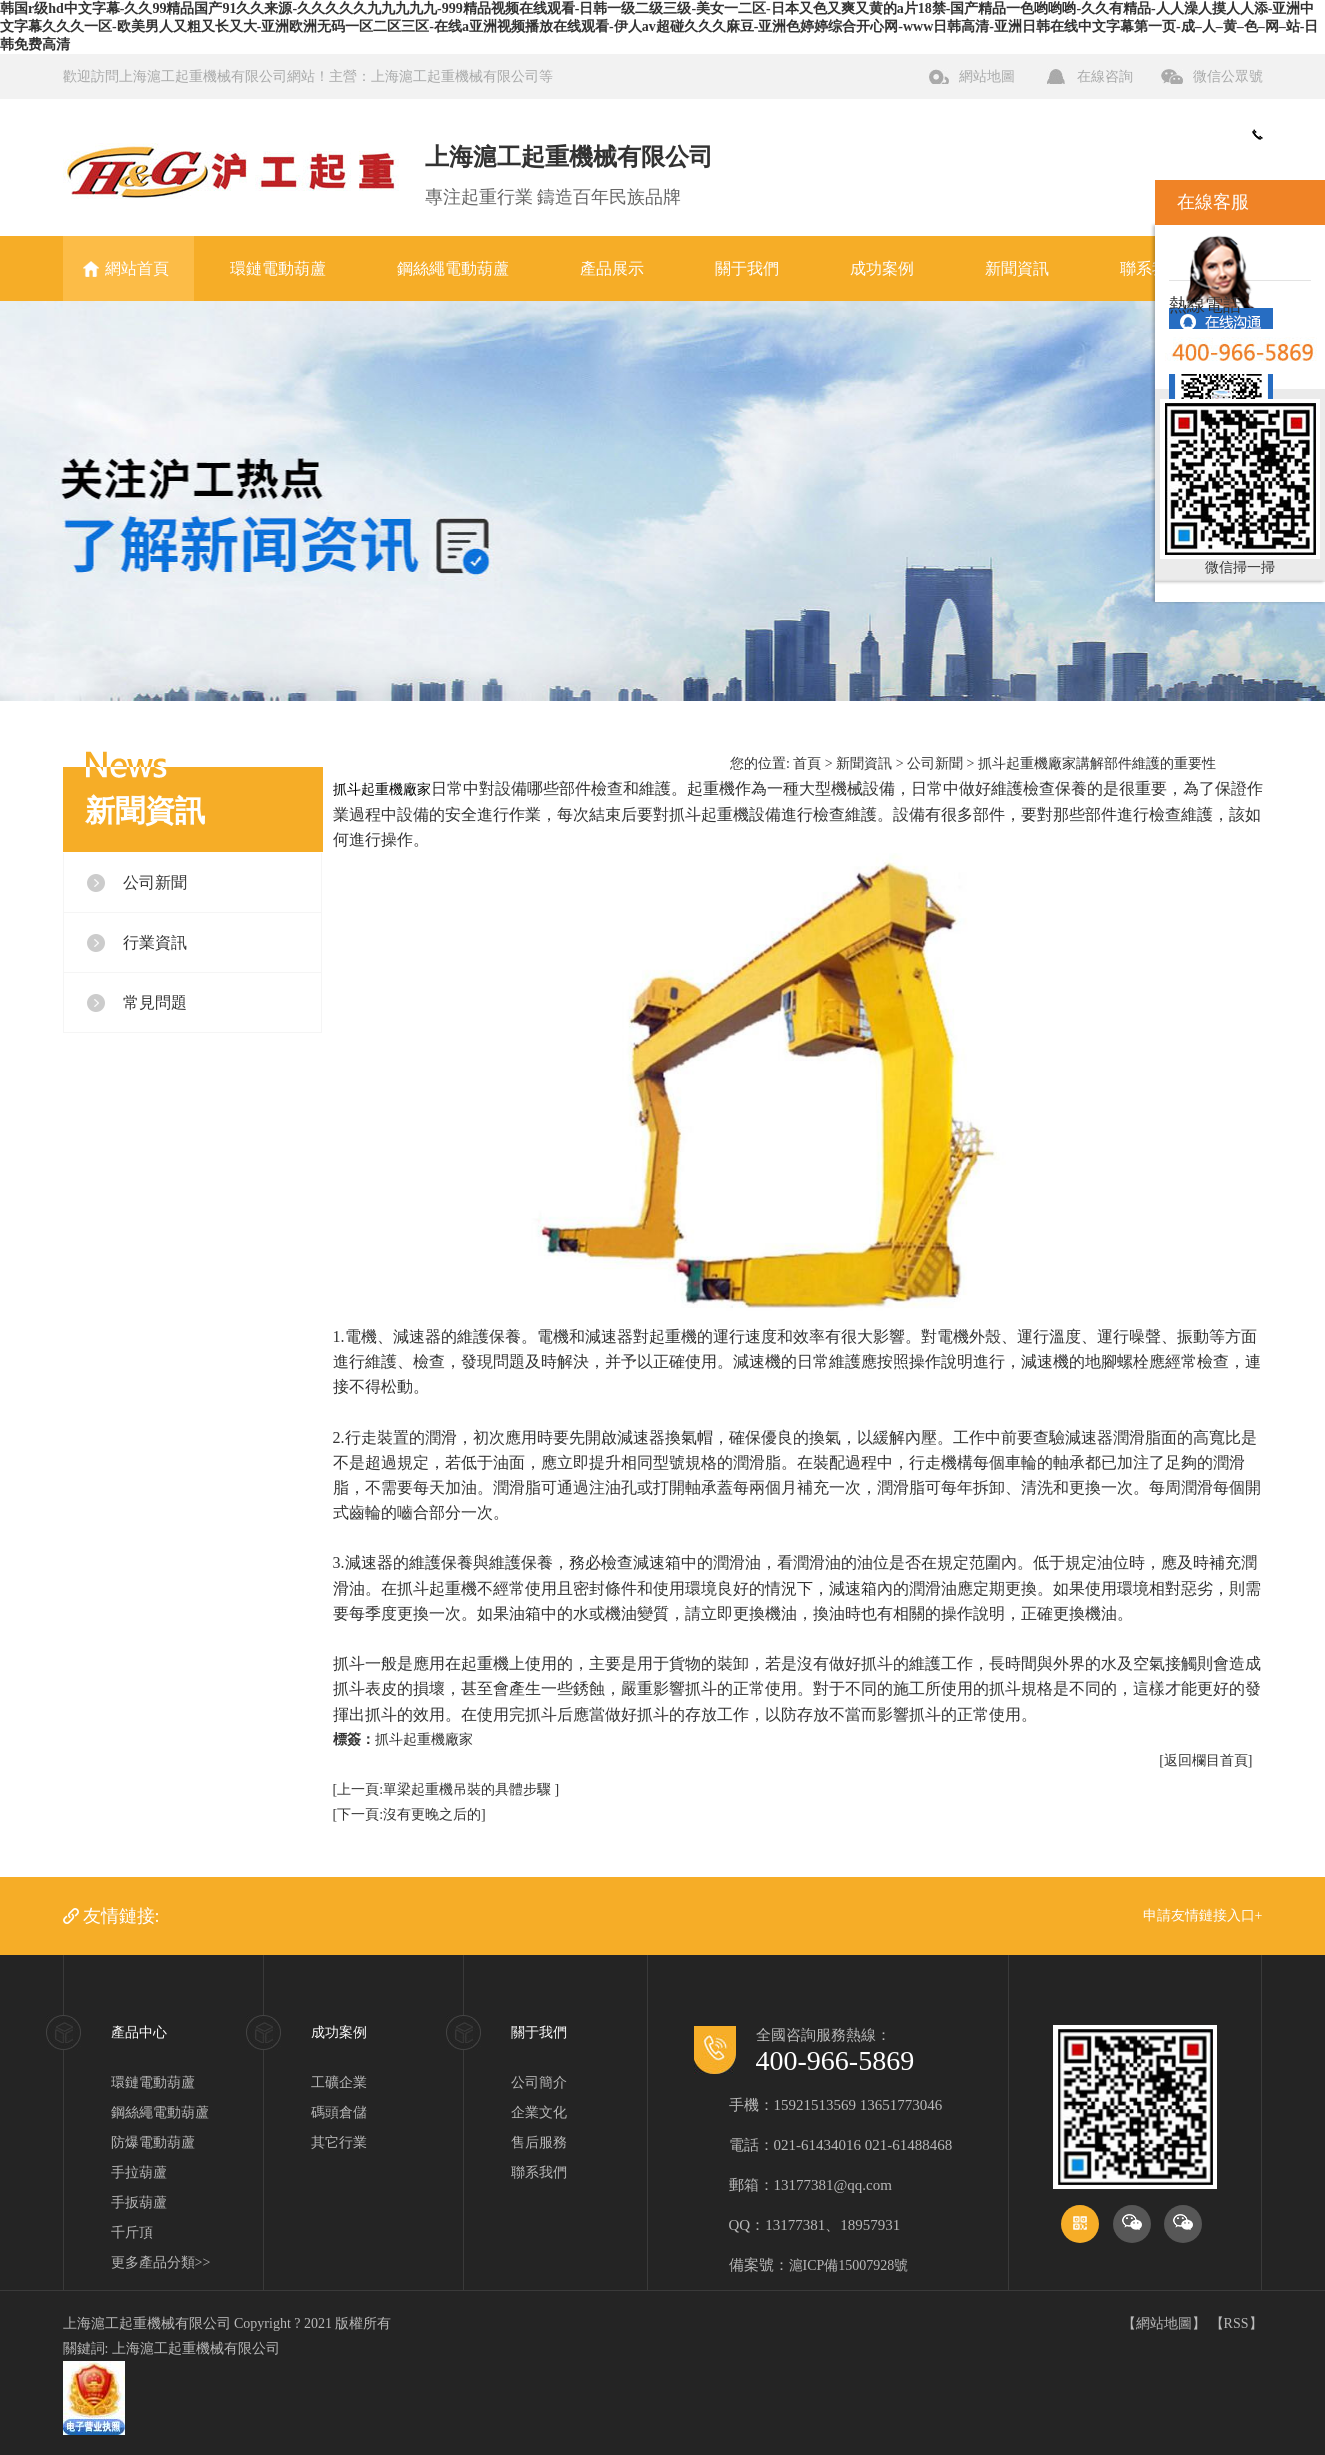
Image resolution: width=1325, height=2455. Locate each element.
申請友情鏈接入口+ (1203, 1915)
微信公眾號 (1228, 76)
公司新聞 (155, 882)
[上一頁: (358, 1789)
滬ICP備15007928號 (849, 2265)
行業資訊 (155, 942)
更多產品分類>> (161, 2262)
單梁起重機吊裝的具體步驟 (469, 1789)
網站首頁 (137, 268)
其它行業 (339, 2142)
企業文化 (539, 2112)
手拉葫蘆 (139, 2172)
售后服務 (539, 2142)
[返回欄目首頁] (1205, 1760)
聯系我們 (1152, 268)
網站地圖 (987, 76)
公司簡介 (539, 2082)
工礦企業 (339, 2082)
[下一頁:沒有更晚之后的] (409, 1814)
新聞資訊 (1017, 268)
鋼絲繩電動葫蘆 (453, 268)
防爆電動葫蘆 (153, 2142)
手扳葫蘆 (139, 2202)
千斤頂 (132, 2232)
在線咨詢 (1105, 76)
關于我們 (747, 268)
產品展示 (612, 268)
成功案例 (882, 268)
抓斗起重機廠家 (424, 1739)
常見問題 (155, 1002)
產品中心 (139, 2032)
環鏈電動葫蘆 (278, 268)
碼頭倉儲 (339, 2112)
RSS (1236, 2323)
